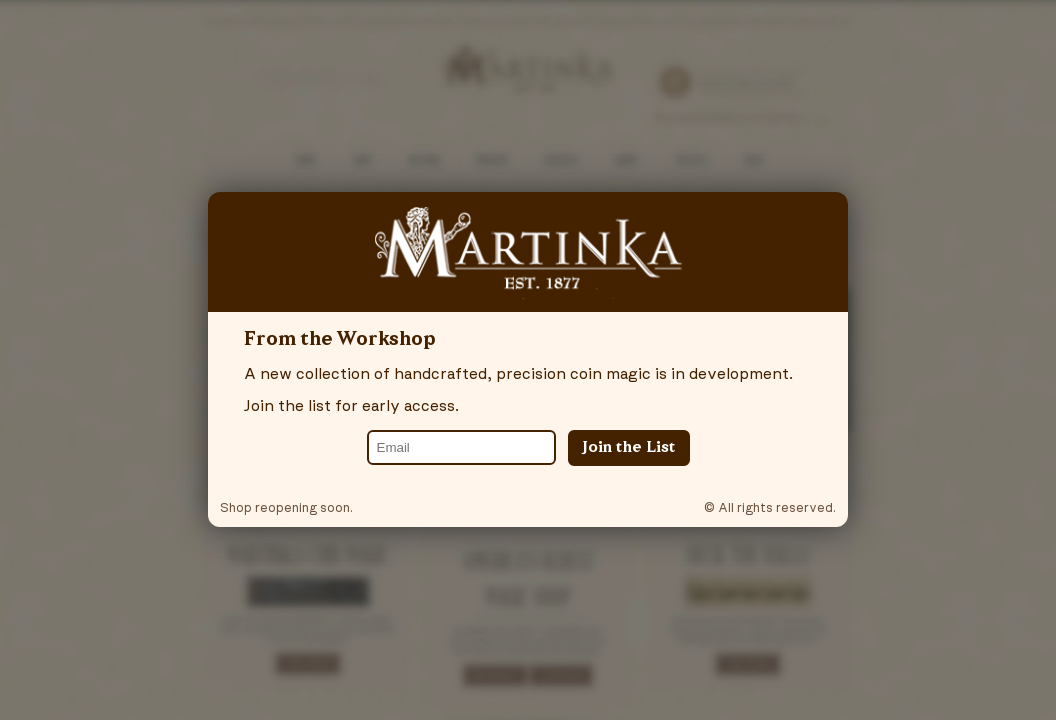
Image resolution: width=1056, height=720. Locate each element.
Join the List (629, 448)
